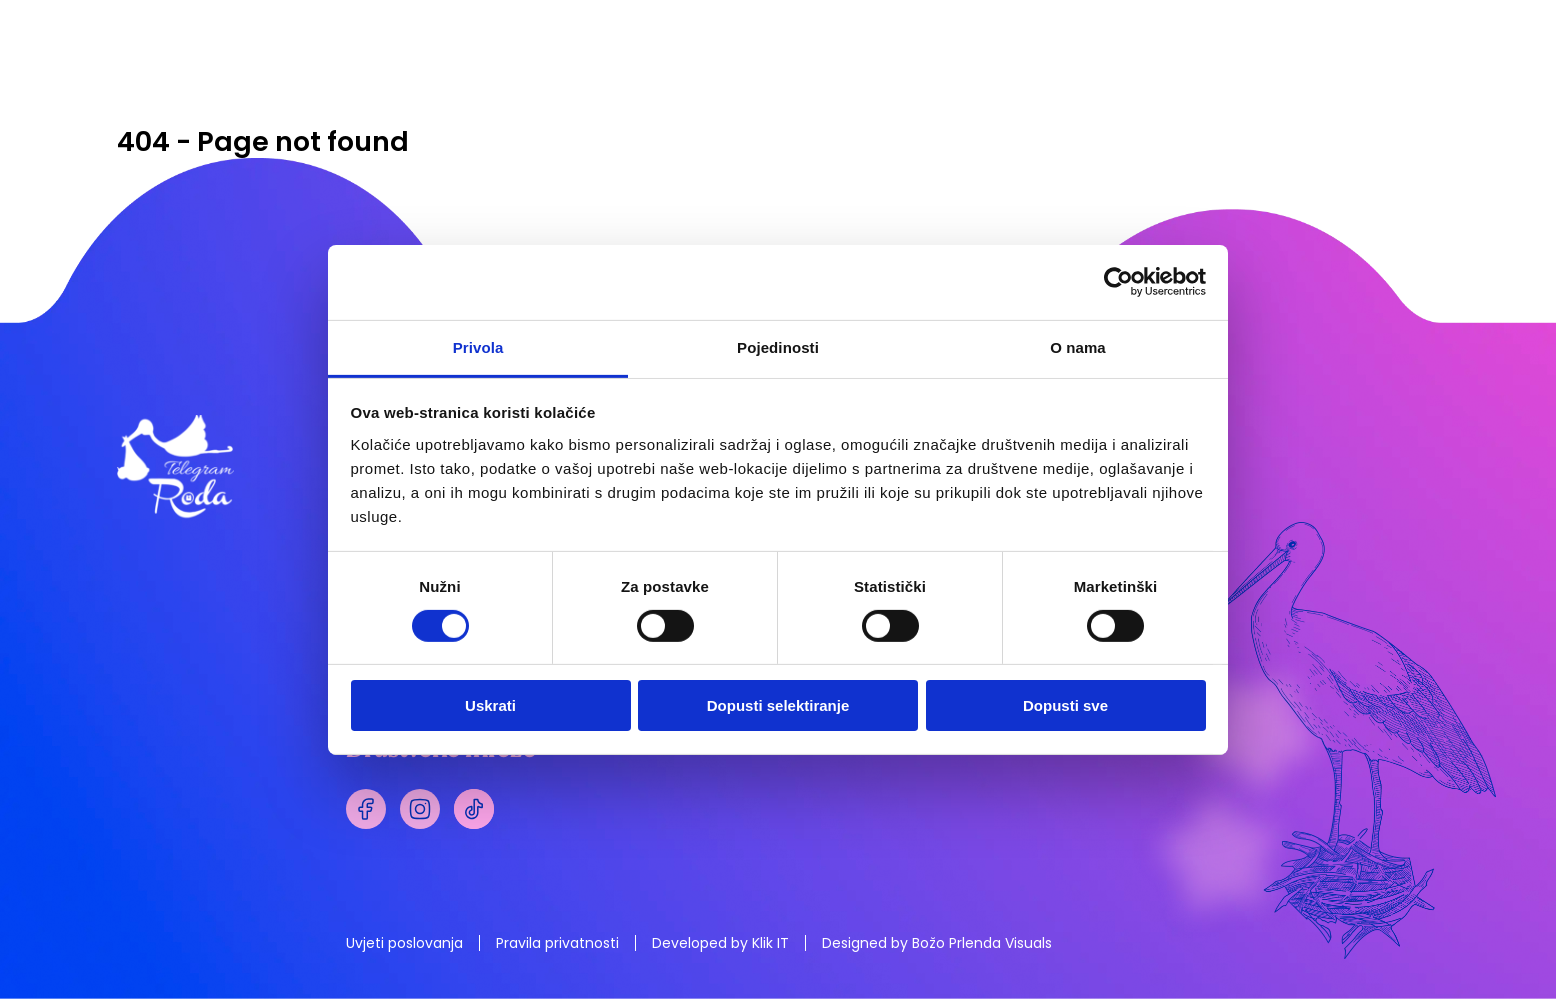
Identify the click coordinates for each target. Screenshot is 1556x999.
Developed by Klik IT (720, 943)
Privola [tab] (478, 346)
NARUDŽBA (1345, 87)
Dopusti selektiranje (778, 705)
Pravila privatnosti (557, 943)
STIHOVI (1174, 87)
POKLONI (1050, 87)
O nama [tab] (1078, 346)
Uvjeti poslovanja (404, 943)
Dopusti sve (1065, 705)
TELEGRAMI (785, 87)
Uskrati (490, 705)
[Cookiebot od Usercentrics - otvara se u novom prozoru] (1118, 282)
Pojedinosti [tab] (778, 346)
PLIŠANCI (923, 87)
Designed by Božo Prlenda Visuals (937, 943)
